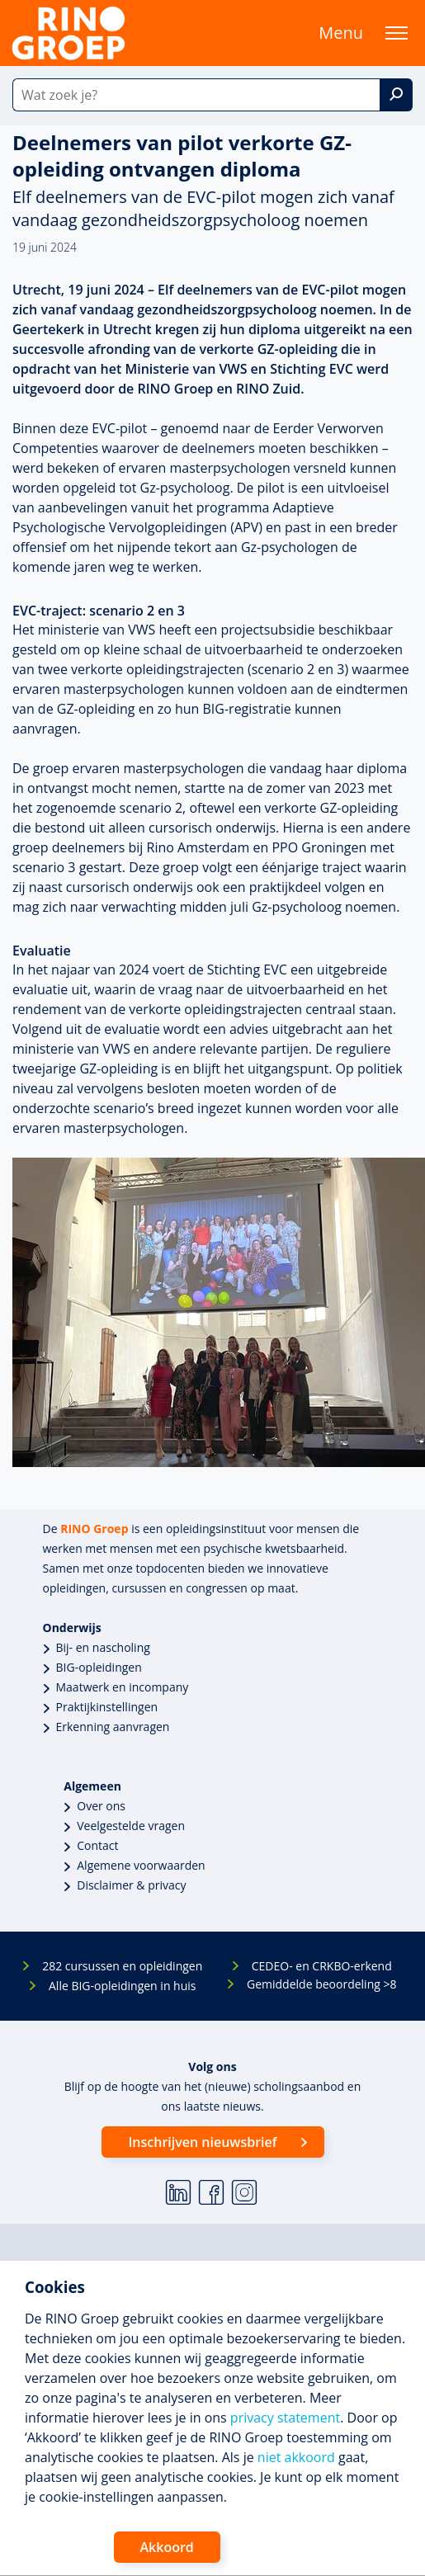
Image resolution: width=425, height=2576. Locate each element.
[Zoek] (396, 94)
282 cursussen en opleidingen (122, 1966)
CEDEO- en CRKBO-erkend (322, 1966)
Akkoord (167, 2547)
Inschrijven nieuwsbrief (202, 2142)
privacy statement (285, 2418)
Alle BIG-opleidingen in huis (122, 1985)
